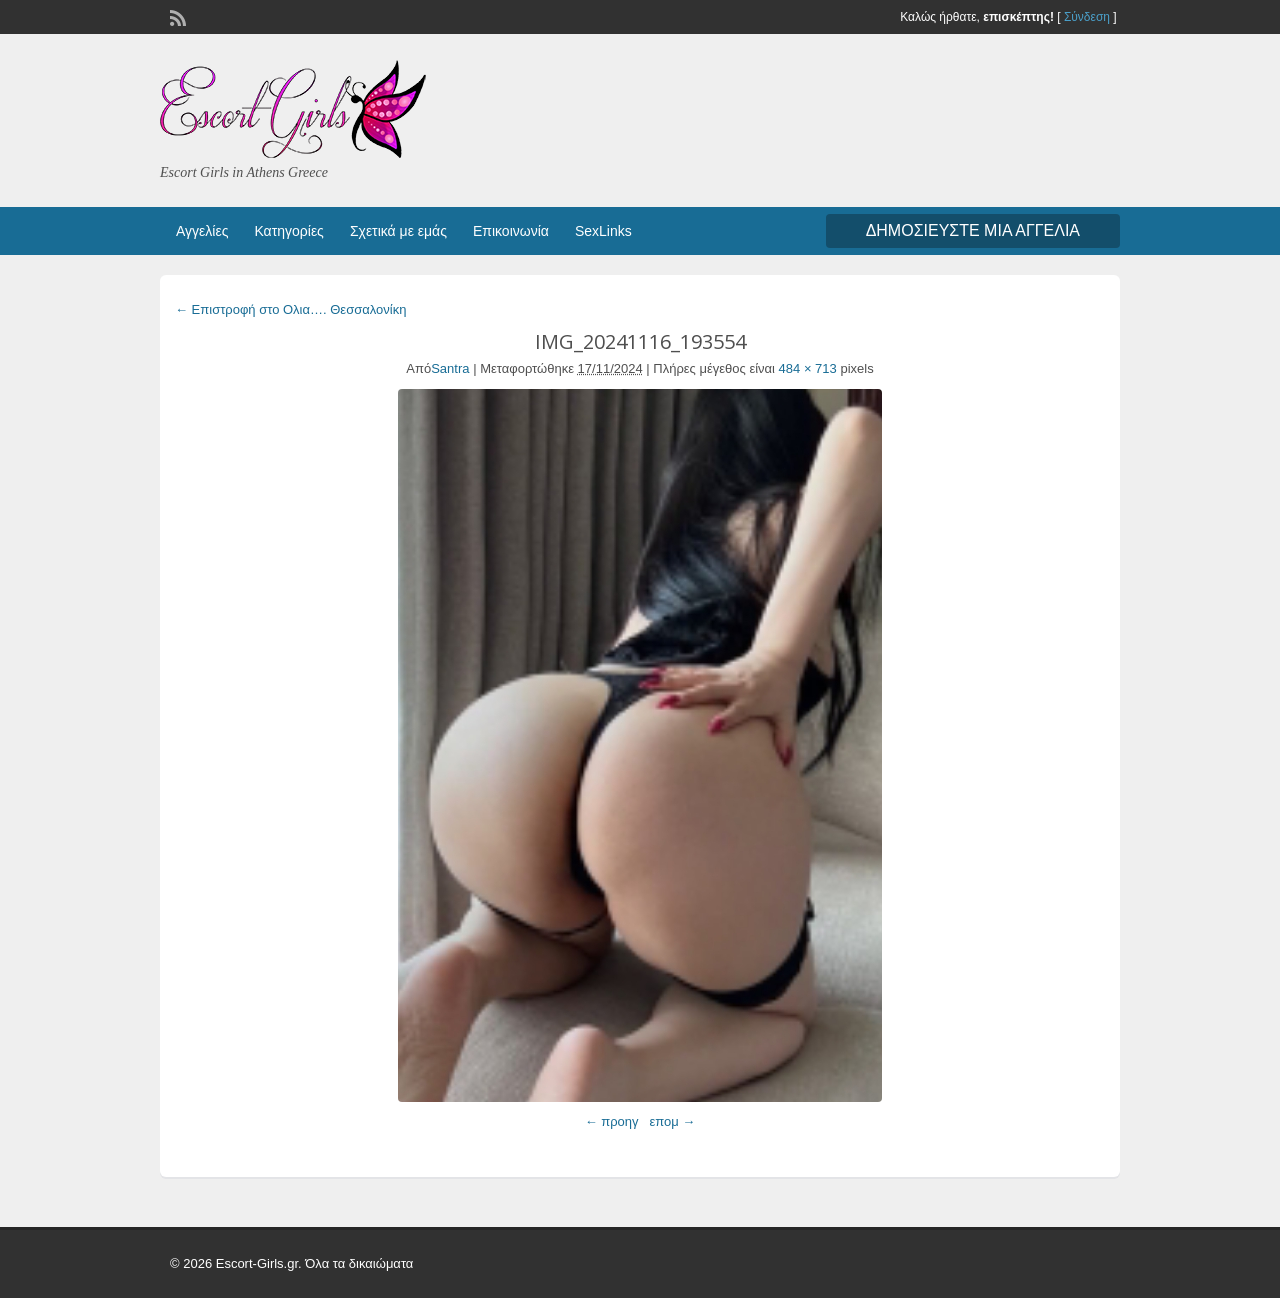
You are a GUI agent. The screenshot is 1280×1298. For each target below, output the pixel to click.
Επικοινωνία (511, 231)
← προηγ (612, 1121)
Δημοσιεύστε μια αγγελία (973, 230)
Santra (450, 368)
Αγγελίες (202, 231)
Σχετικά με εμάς (398, 231)
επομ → (672, 1121)
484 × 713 (808, 368)
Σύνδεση (1087, 17)
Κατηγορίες (288, 231)
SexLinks (603, 231)
